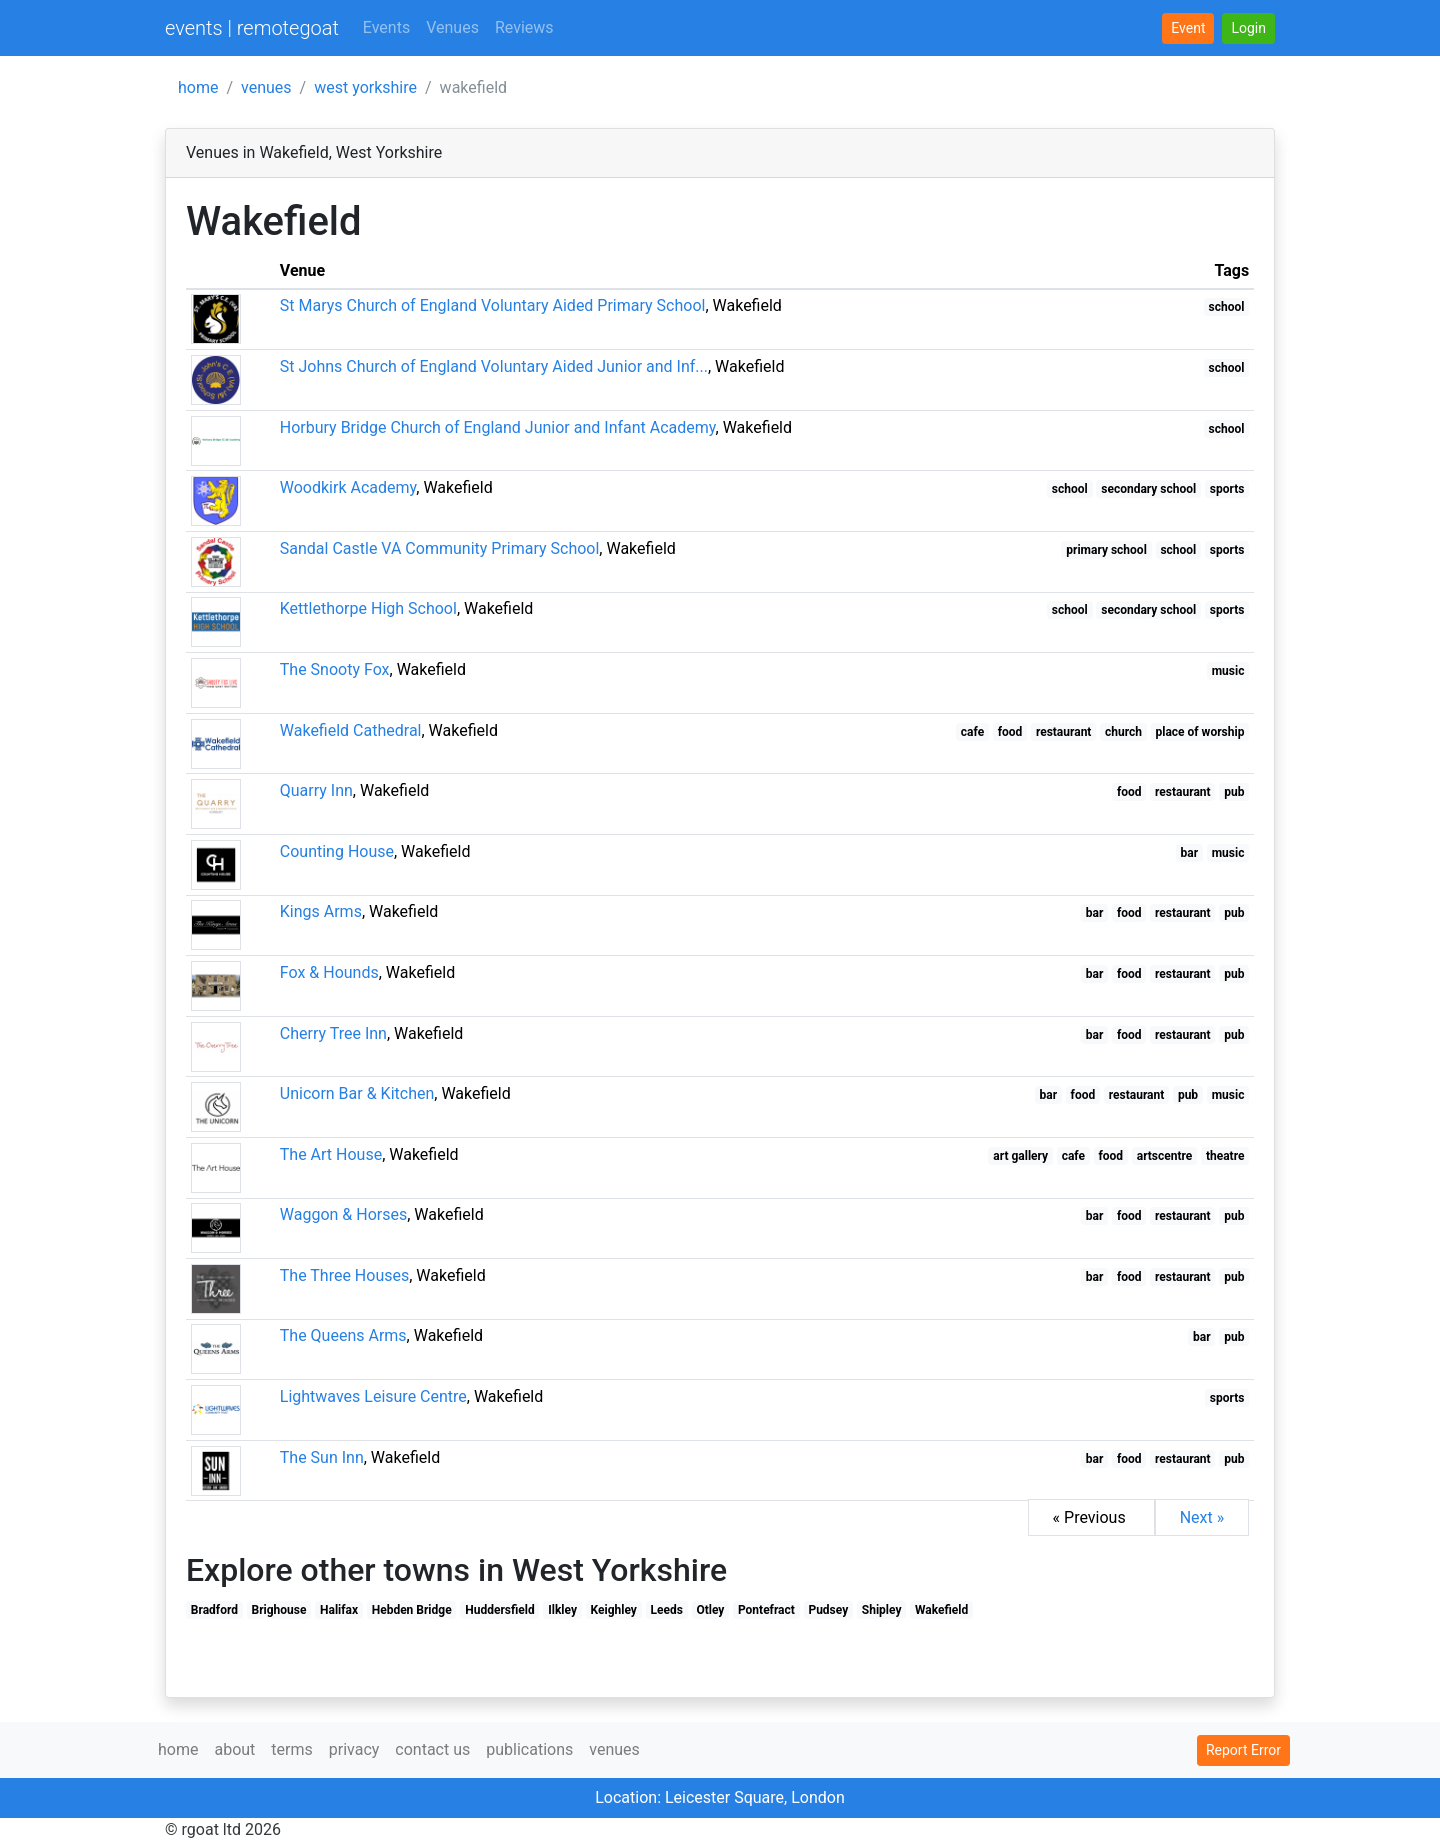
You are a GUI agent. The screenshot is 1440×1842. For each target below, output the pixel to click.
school (1227, 307)
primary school (1106, 550)
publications (529, 1749)
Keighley (614, 1610)
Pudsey (828, 1610)
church (1123, 732)
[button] (1248, 28)
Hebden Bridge (412, 1610)
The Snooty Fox (335, 669)
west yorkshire (365, 87)
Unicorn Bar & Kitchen (357, 1093)
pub (1234, 792)
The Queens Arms (343, 1335)
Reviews (524, 27)
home (198, 87)
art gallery (1020, 1156)
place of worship (1200, 732)
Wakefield (941, 1610)
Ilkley (562, 1610)
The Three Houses (344, 1275)
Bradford (214, 1610)
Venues (452, 27)
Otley (710, 1610)
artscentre (1165, 1156)
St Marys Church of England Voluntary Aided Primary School (493, 305)
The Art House (331, 1154)
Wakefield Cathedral (351, 730)
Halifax (339, 1610)
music (1228, 671)
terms (291, 1749)
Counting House (337, 851)
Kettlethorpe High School (368, 608)
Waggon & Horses (343, 1214)
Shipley (882, 1610)
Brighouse (279, 1610)
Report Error (1243, 1750)
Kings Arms (321, 911)
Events (386, 27)
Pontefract (766, 1610)
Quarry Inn (316, 790)
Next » (1202, 1517)
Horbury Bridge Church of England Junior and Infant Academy (498, 427)
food (1010, 732)
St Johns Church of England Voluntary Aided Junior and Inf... (494, 366)
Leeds (666, 1610)
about (234, 1749)
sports (1227, 489)
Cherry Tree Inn (333, 1033)
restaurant (1064, 732)
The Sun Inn (322, 1457)
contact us (432, 1749)
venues (266, 87)
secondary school (1148, 489)
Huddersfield (499, 1610)
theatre (1225, 1156)
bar (1190, 853)
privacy (354, 1749)
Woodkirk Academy (348, 487)
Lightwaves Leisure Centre (373, 1396)
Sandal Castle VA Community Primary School (440, 548)
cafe (972, 732)
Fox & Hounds (329, 972)
